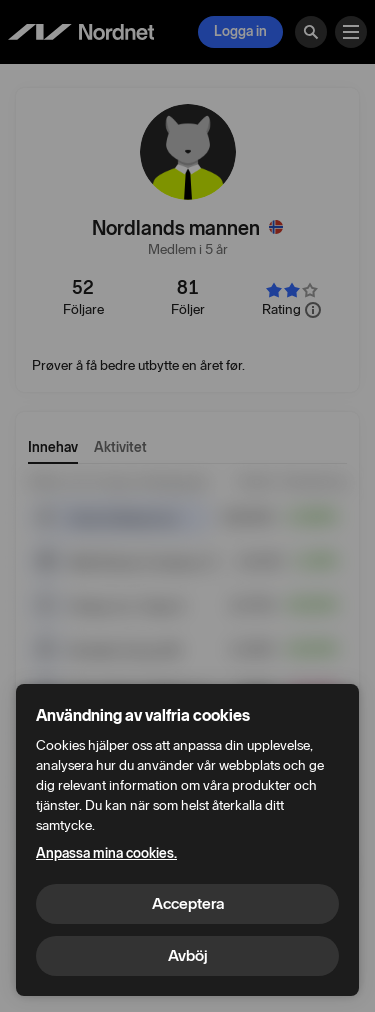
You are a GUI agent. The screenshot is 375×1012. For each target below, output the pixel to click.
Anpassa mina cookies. (106, 853)
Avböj (188, 955)
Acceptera (188, 903)
